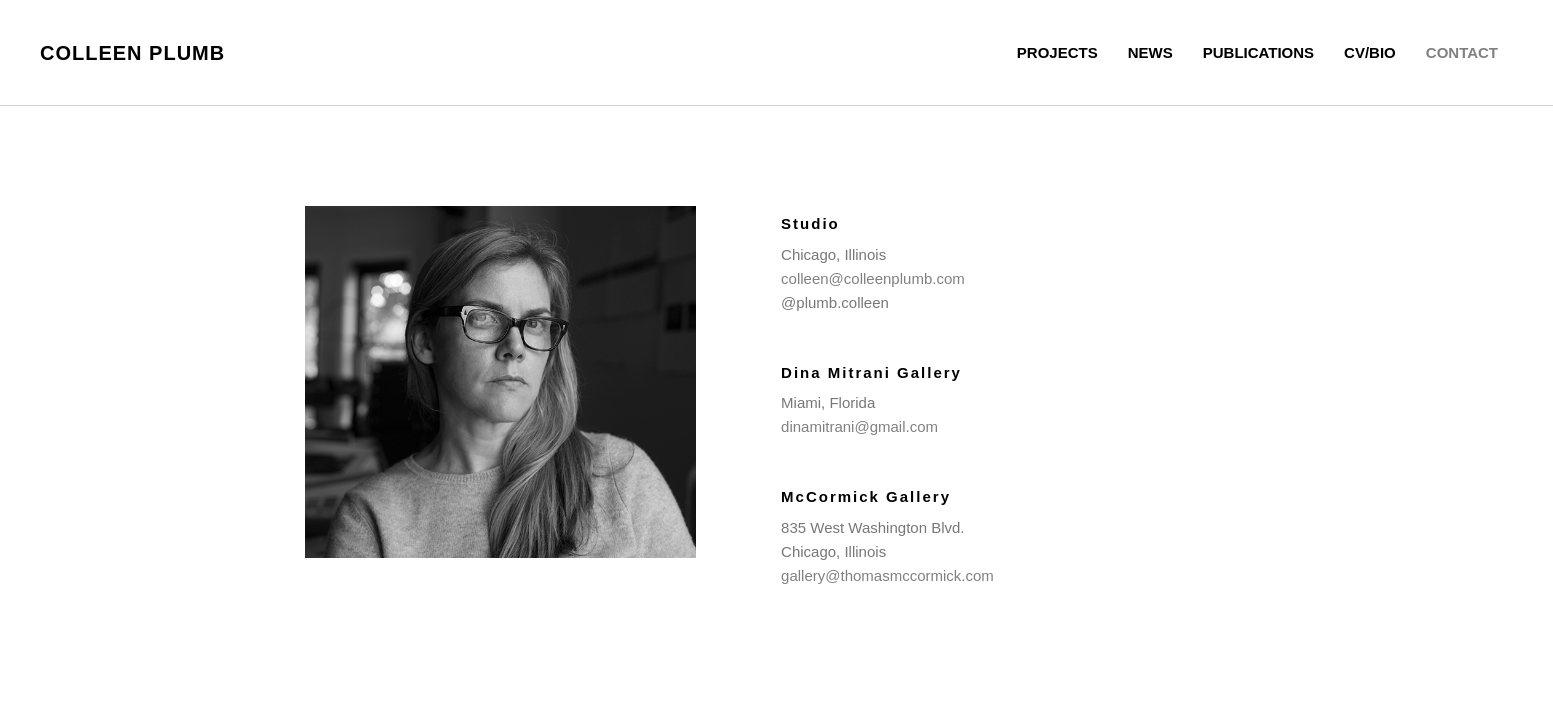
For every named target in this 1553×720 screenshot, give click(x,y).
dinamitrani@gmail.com (859, 426)
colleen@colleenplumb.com (873, 278)
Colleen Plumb (132, 53)
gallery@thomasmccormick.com (887, 575)
